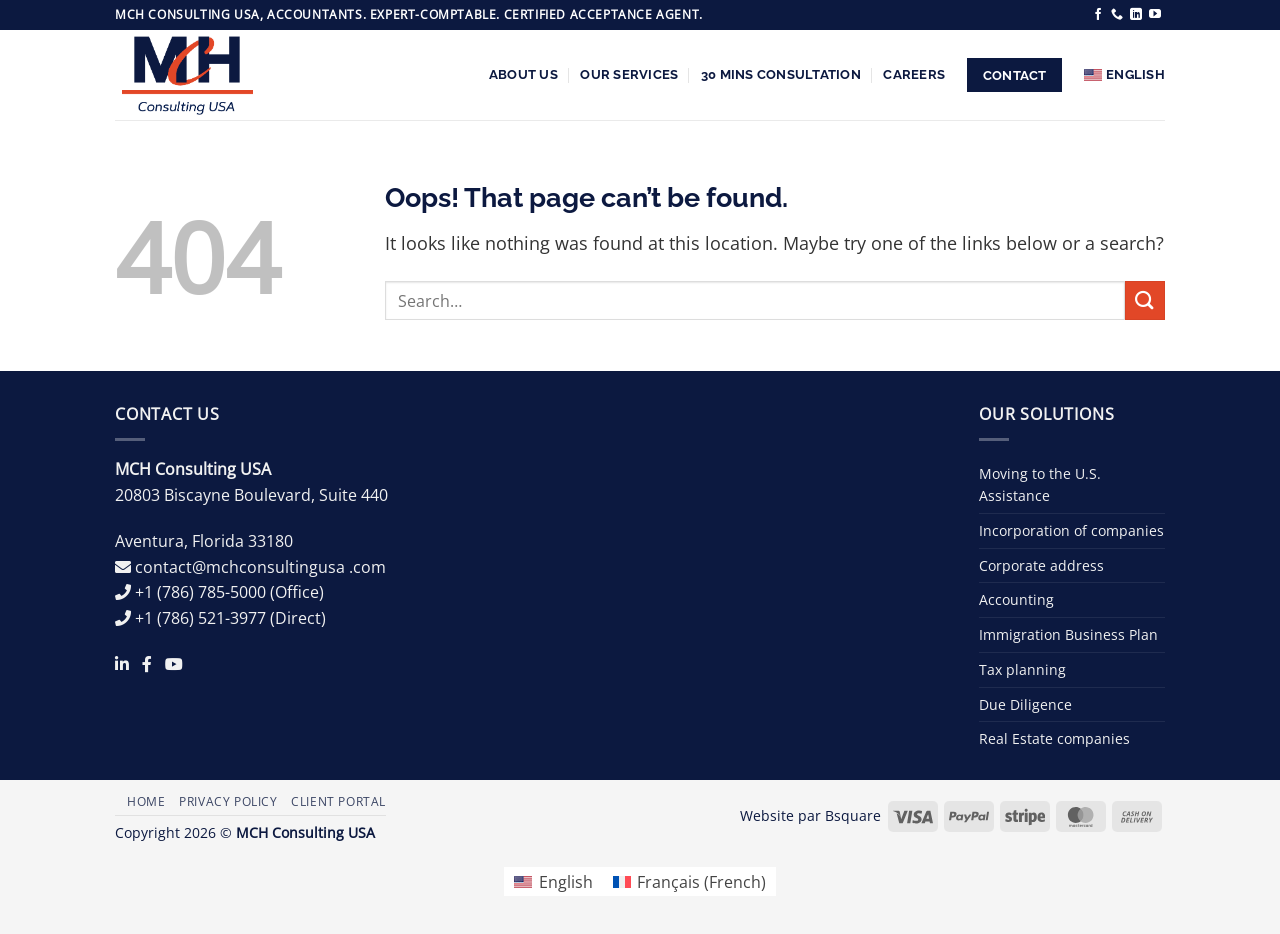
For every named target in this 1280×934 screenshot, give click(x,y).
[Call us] (1117, 15)
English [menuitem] (566, 882)
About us (523, 74)
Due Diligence (1025, 704)
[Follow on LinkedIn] (1136, 15)
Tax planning (1022, 669)
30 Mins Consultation (781, 74)
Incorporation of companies (1071, 530)
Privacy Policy (228, 801)
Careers (914, 74)
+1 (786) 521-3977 (200, 618)
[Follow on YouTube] (1155, 15)
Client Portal (338, 801)
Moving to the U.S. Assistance (1040, 484)
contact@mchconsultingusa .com (260, 567)
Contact (1015, 75)
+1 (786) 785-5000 (200, 592)
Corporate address (1041, 565)
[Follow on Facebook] (1098, 15)
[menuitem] (1124, 75)
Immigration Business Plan (1068, 634)
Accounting (1016, 599)
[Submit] (1145, 300)
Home (146, 801)
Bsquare (853, 815)
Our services (629, 74)
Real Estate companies (1054, 738)
